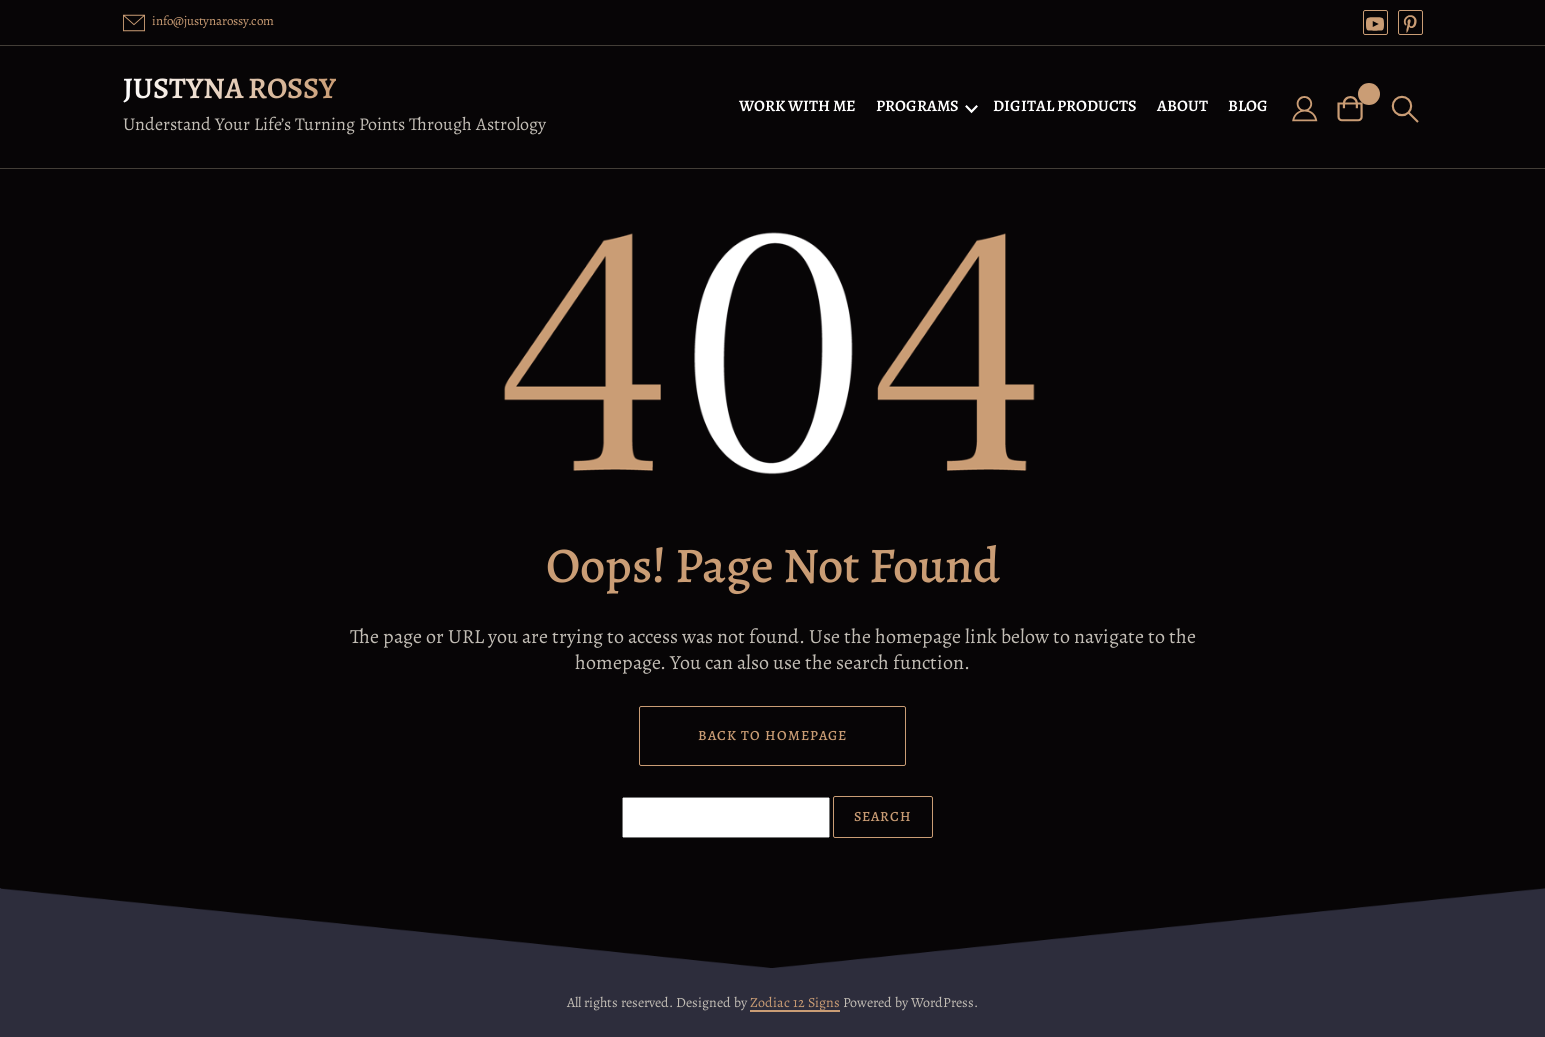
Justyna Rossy (229, 88)
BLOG (1248, 106)
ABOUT (1182, 106)
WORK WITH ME (797, 106)
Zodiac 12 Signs (795, 1002)
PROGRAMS (917, 106)
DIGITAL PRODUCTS (1065, 106)
